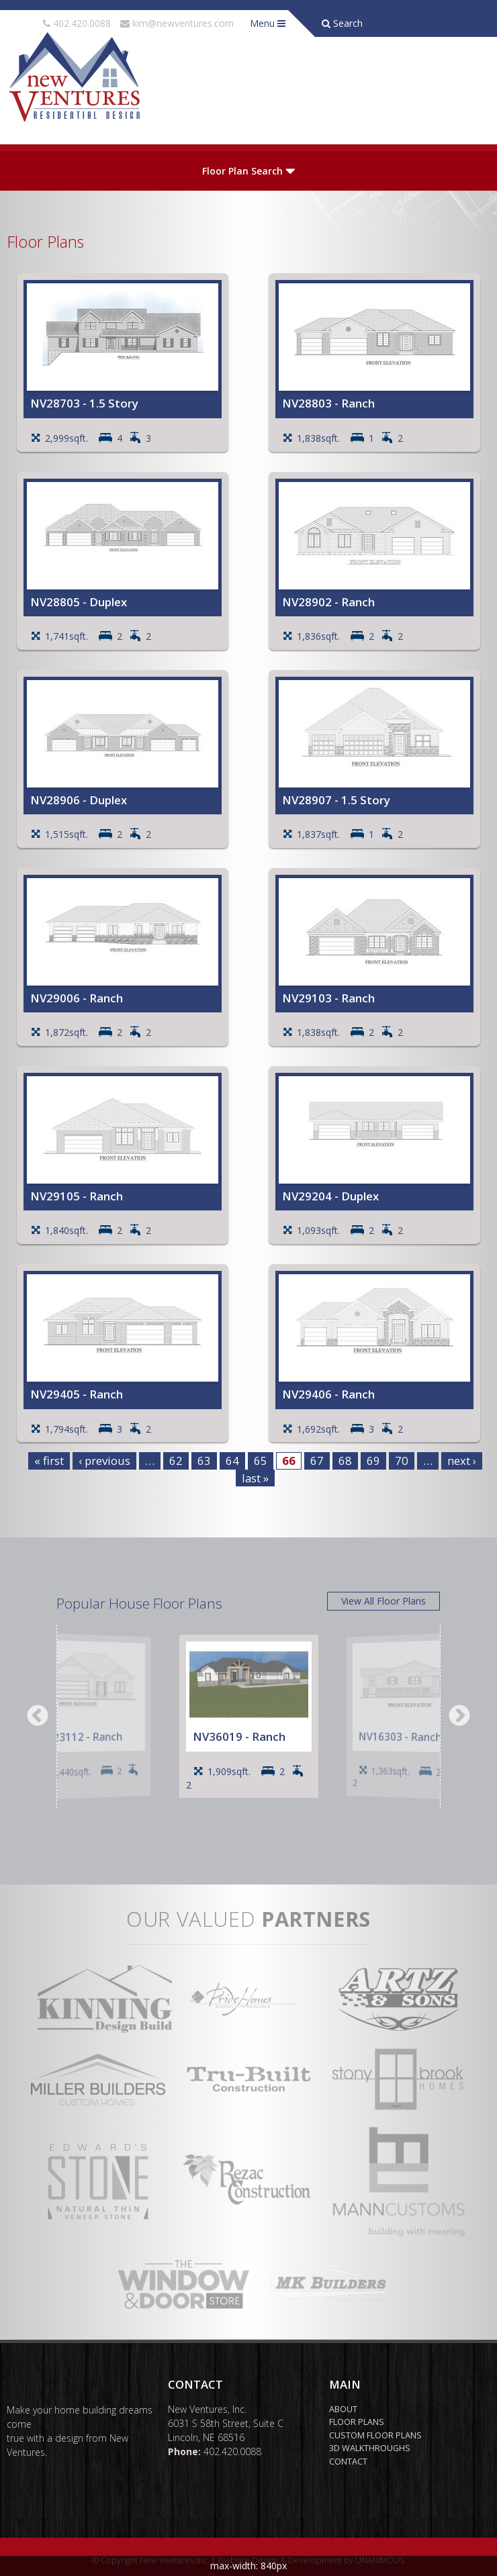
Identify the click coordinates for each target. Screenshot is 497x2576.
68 (345, 1460)
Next (459, 1717)
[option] (89, 1716)
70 (401, 1460)
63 (204, 1460)
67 (317, 1460)
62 (176, 1460)
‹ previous (104, 1460)
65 (260, 1460)
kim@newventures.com (183, 23)
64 (232, 1460)
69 (373, 1460)
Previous (38, 1717)
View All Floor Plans (383, 1600)
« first (49, 1460)
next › (461, 1460)
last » (255, 1478)
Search (342, 23)
